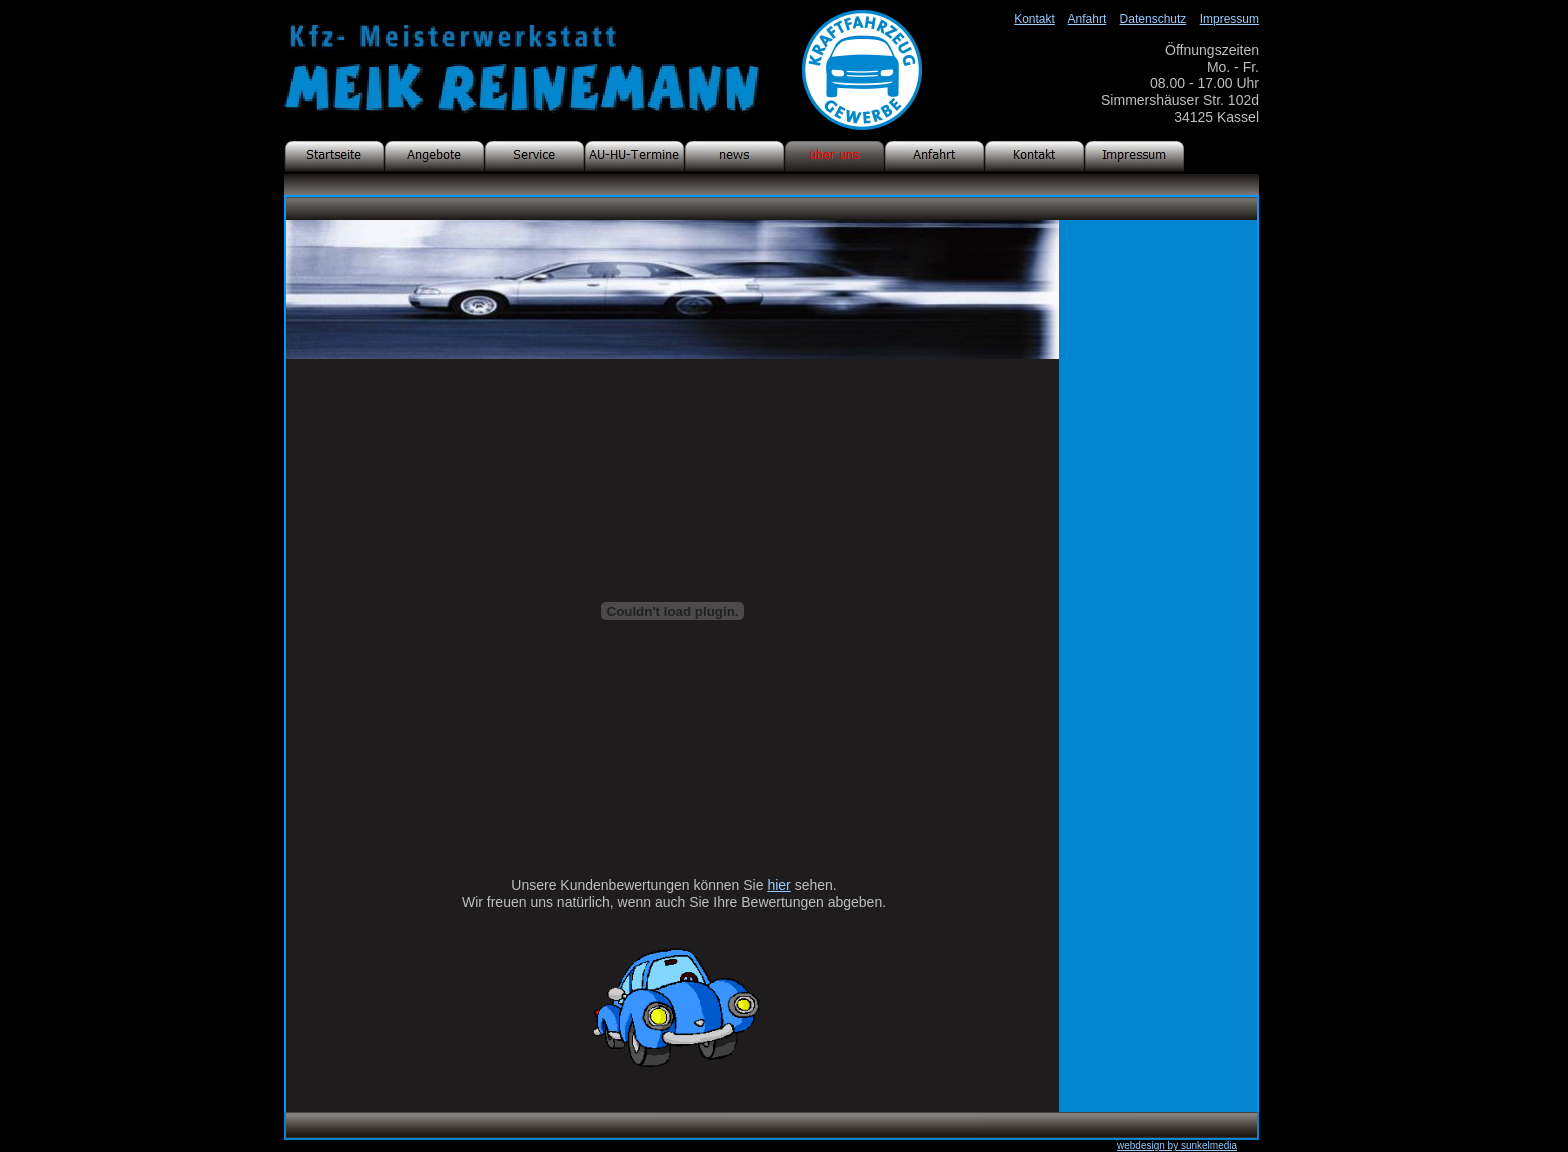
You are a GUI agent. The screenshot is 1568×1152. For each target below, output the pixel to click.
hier (778, 885)
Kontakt (1034, 19)
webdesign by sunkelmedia (1177, 1145)
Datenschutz (1153, 19)
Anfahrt (1087, 19)
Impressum (1229, 19)
